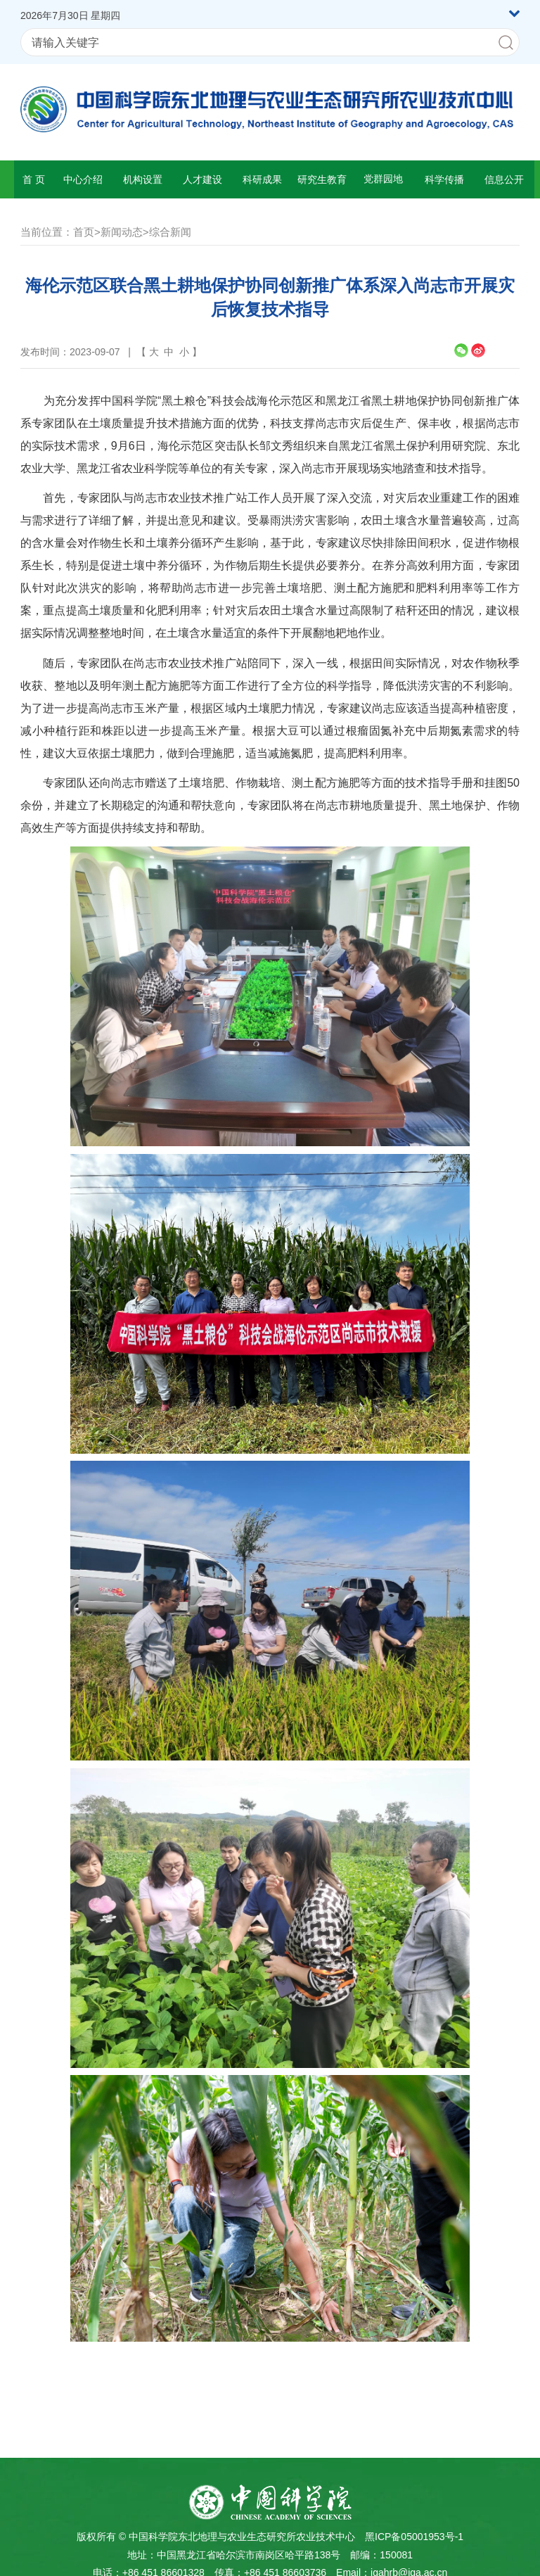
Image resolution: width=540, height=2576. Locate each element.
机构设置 (142, 179)
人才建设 (202, 179)
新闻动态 (122, 232)
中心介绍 (83, 179)
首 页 (33, 179)
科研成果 (262, 179)
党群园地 (383, 179)
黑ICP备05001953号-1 (414, 2536)
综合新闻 (170, 232)
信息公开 (504, 179)
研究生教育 (322, 179)
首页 (83, 232)
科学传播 (444, 179)
